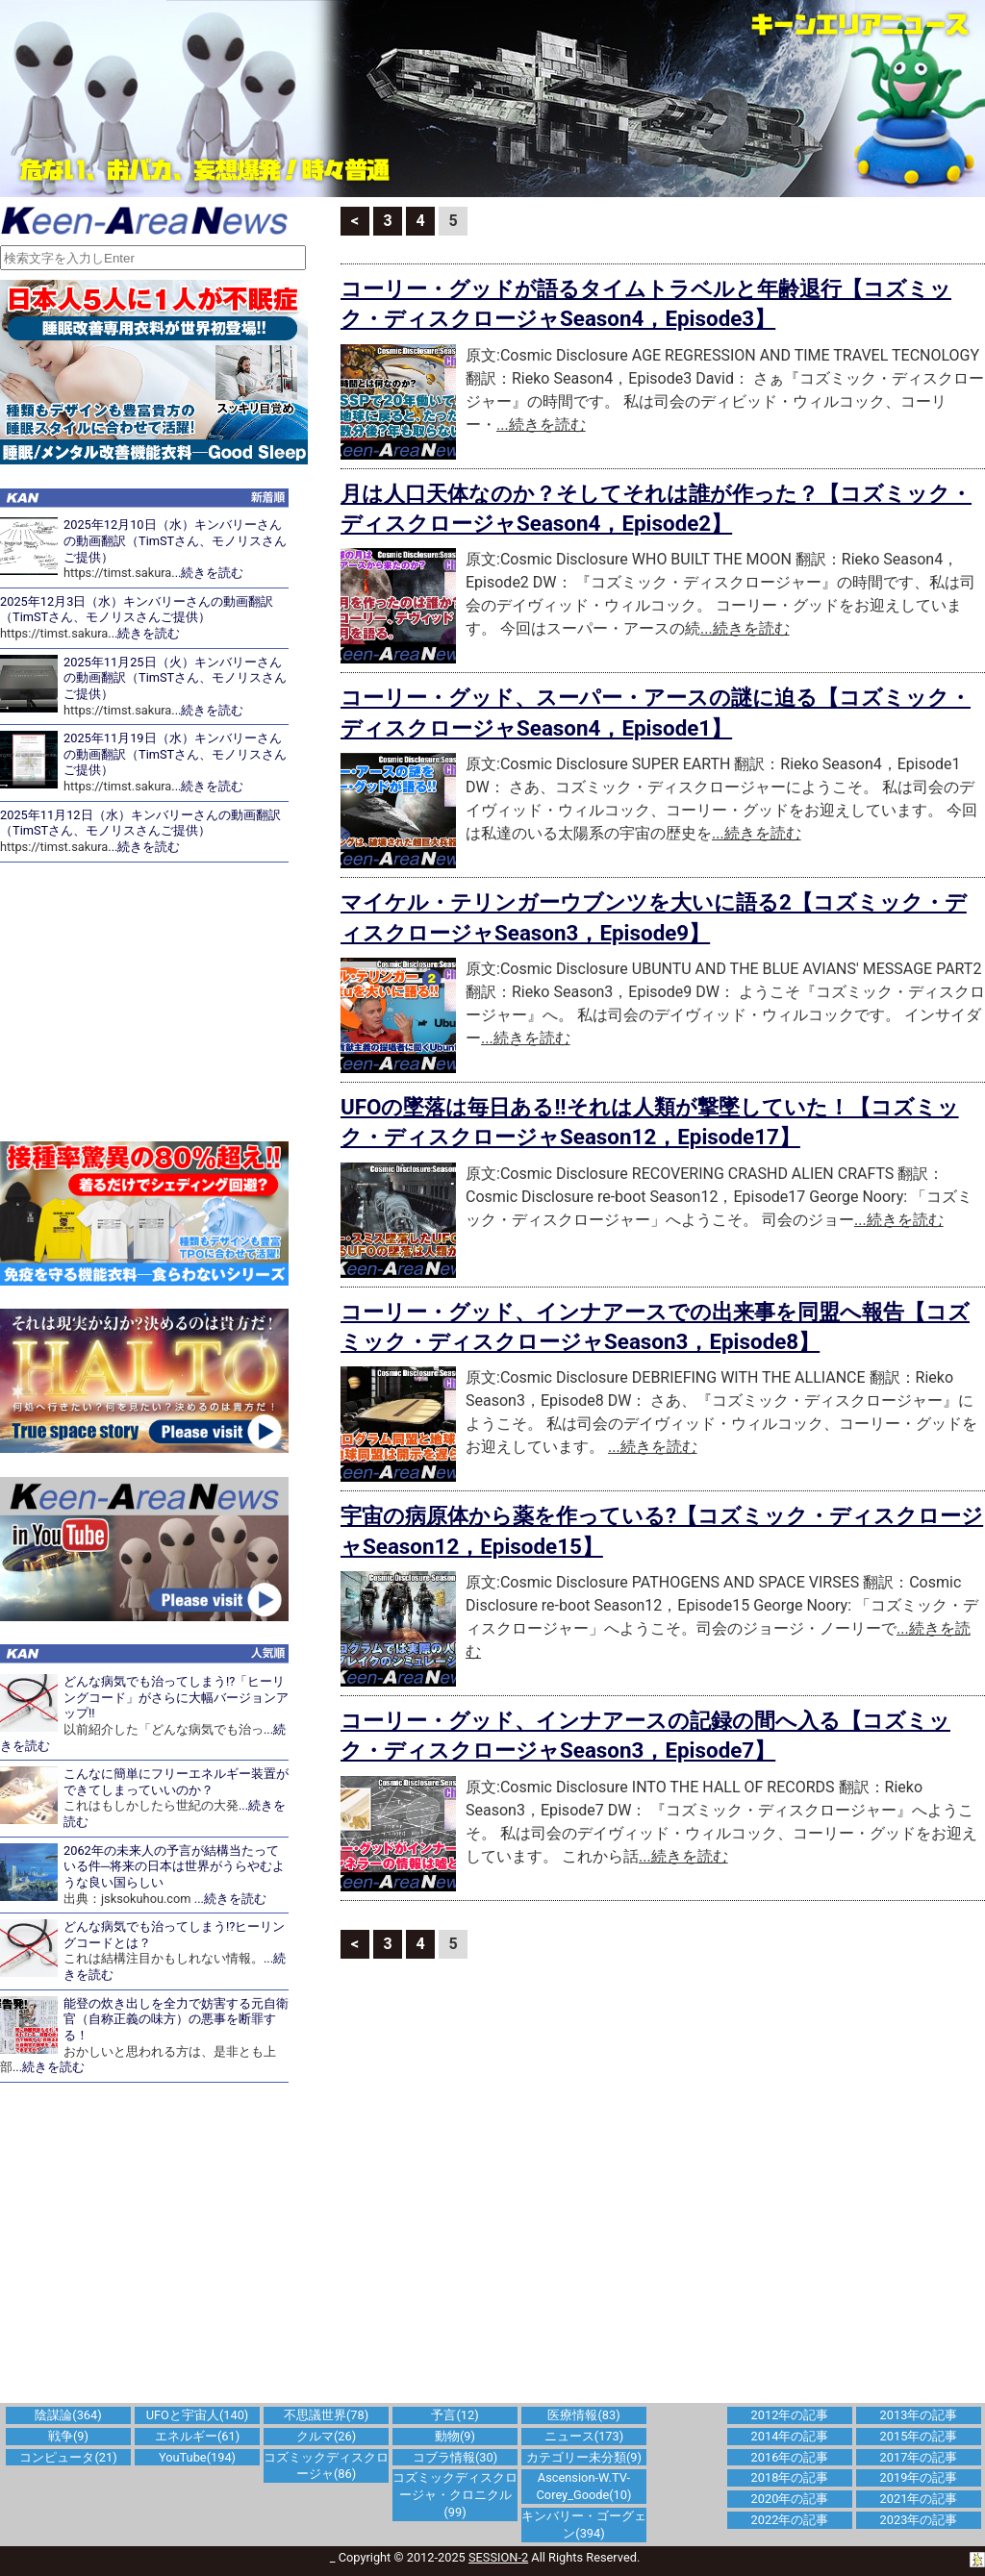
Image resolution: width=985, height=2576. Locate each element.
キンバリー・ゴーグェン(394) (583, 2524)
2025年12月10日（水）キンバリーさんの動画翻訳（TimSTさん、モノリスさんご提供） (175, 540)
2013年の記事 (919, 2415)
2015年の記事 (919, 2436)
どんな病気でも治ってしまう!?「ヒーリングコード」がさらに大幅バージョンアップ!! (176, 1697)
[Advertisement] (154, 1002)
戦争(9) (68, 2436)
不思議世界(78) (326, 2415)
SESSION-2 (498, 2557)
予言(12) (454, 2415)
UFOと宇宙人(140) (197, 2415)
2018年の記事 (790, 2477)
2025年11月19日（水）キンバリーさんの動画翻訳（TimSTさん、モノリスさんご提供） (175, 754)
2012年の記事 (790, 2415)
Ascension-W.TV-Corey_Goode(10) (584, 2486)
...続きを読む (207, 572)
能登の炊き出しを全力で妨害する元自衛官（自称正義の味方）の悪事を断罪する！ (176, 2019)
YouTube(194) (197, 2457)
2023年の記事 (919, 2520)
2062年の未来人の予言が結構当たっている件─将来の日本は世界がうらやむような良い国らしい (174, 1866)
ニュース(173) (583, 2436)
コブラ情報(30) (455, 2457)
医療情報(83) (583, 2415)
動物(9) (455, 2436)
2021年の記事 (919, 2498)
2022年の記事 (790, 2520)
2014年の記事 (790, 2436)
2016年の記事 (790, 2457)
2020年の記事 (790, 2498)
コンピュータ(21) (67, 2457)
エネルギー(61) (197, 2436)
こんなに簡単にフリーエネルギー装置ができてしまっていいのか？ (176, 1781)
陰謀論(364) (68, 2415)
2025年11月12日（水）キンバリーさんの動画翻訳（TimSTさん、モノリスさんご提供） (140, 823)
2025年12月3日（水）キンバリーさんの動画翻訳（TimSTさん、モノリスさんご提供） (136, 609)
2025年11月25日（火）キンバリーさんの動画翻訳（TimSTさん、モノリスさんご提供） (175, 678)
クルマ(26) (326, 2436)
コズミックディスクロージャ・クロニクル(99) (455, 2494)
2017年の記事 (919, 2457)
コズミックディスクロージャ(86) (326, 2466)
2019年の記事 (919, 2477)
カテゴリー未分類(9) (584, 2457)
